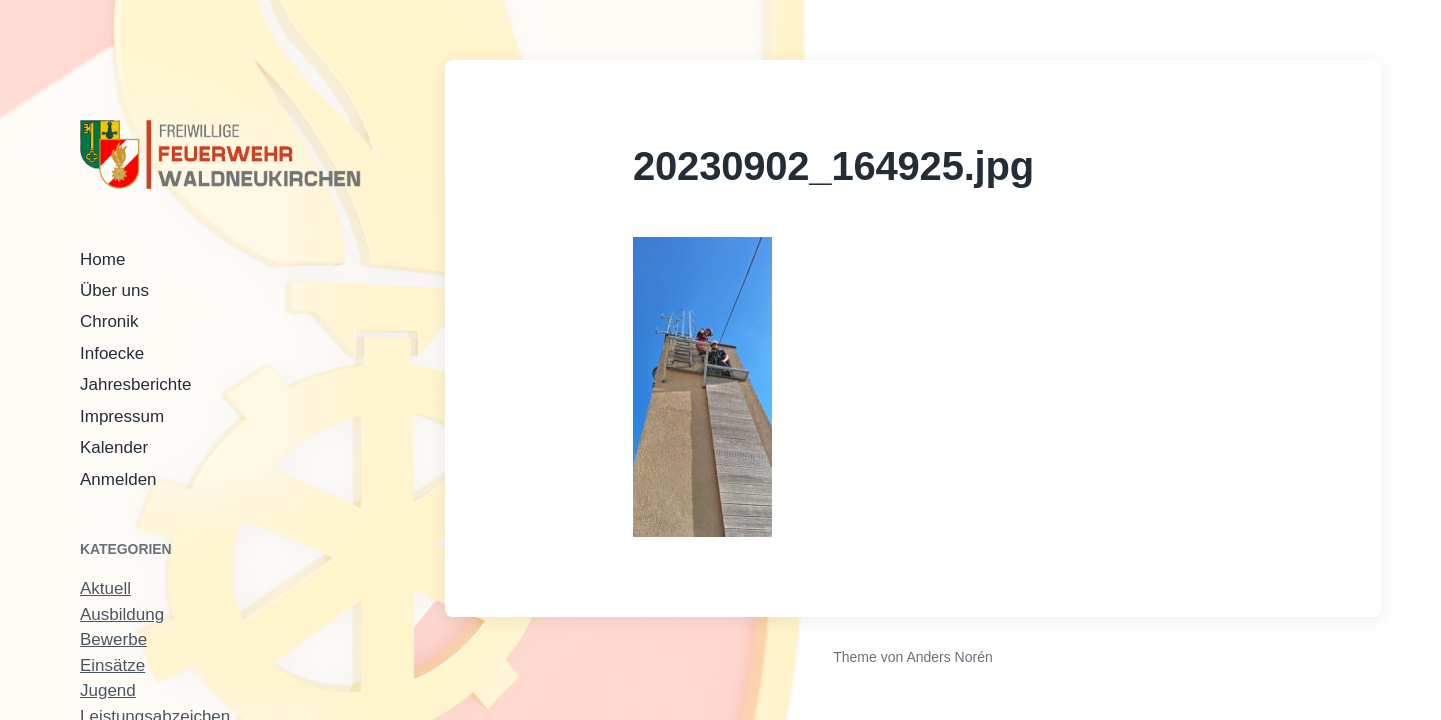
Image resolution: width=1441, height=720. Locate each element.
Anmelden (118, 479)
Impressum (122, 416)
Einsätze (112, 665)
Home (102, 259)
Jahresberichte (136, 384)
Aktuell (105, 588)
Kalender (114, 447)
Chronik (109, 321)
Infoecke (112, 353)
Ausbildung (122, 614)
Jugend (108, 690)
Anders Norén (949, 657)
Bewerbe (113, 639)
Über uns (114, 290)
